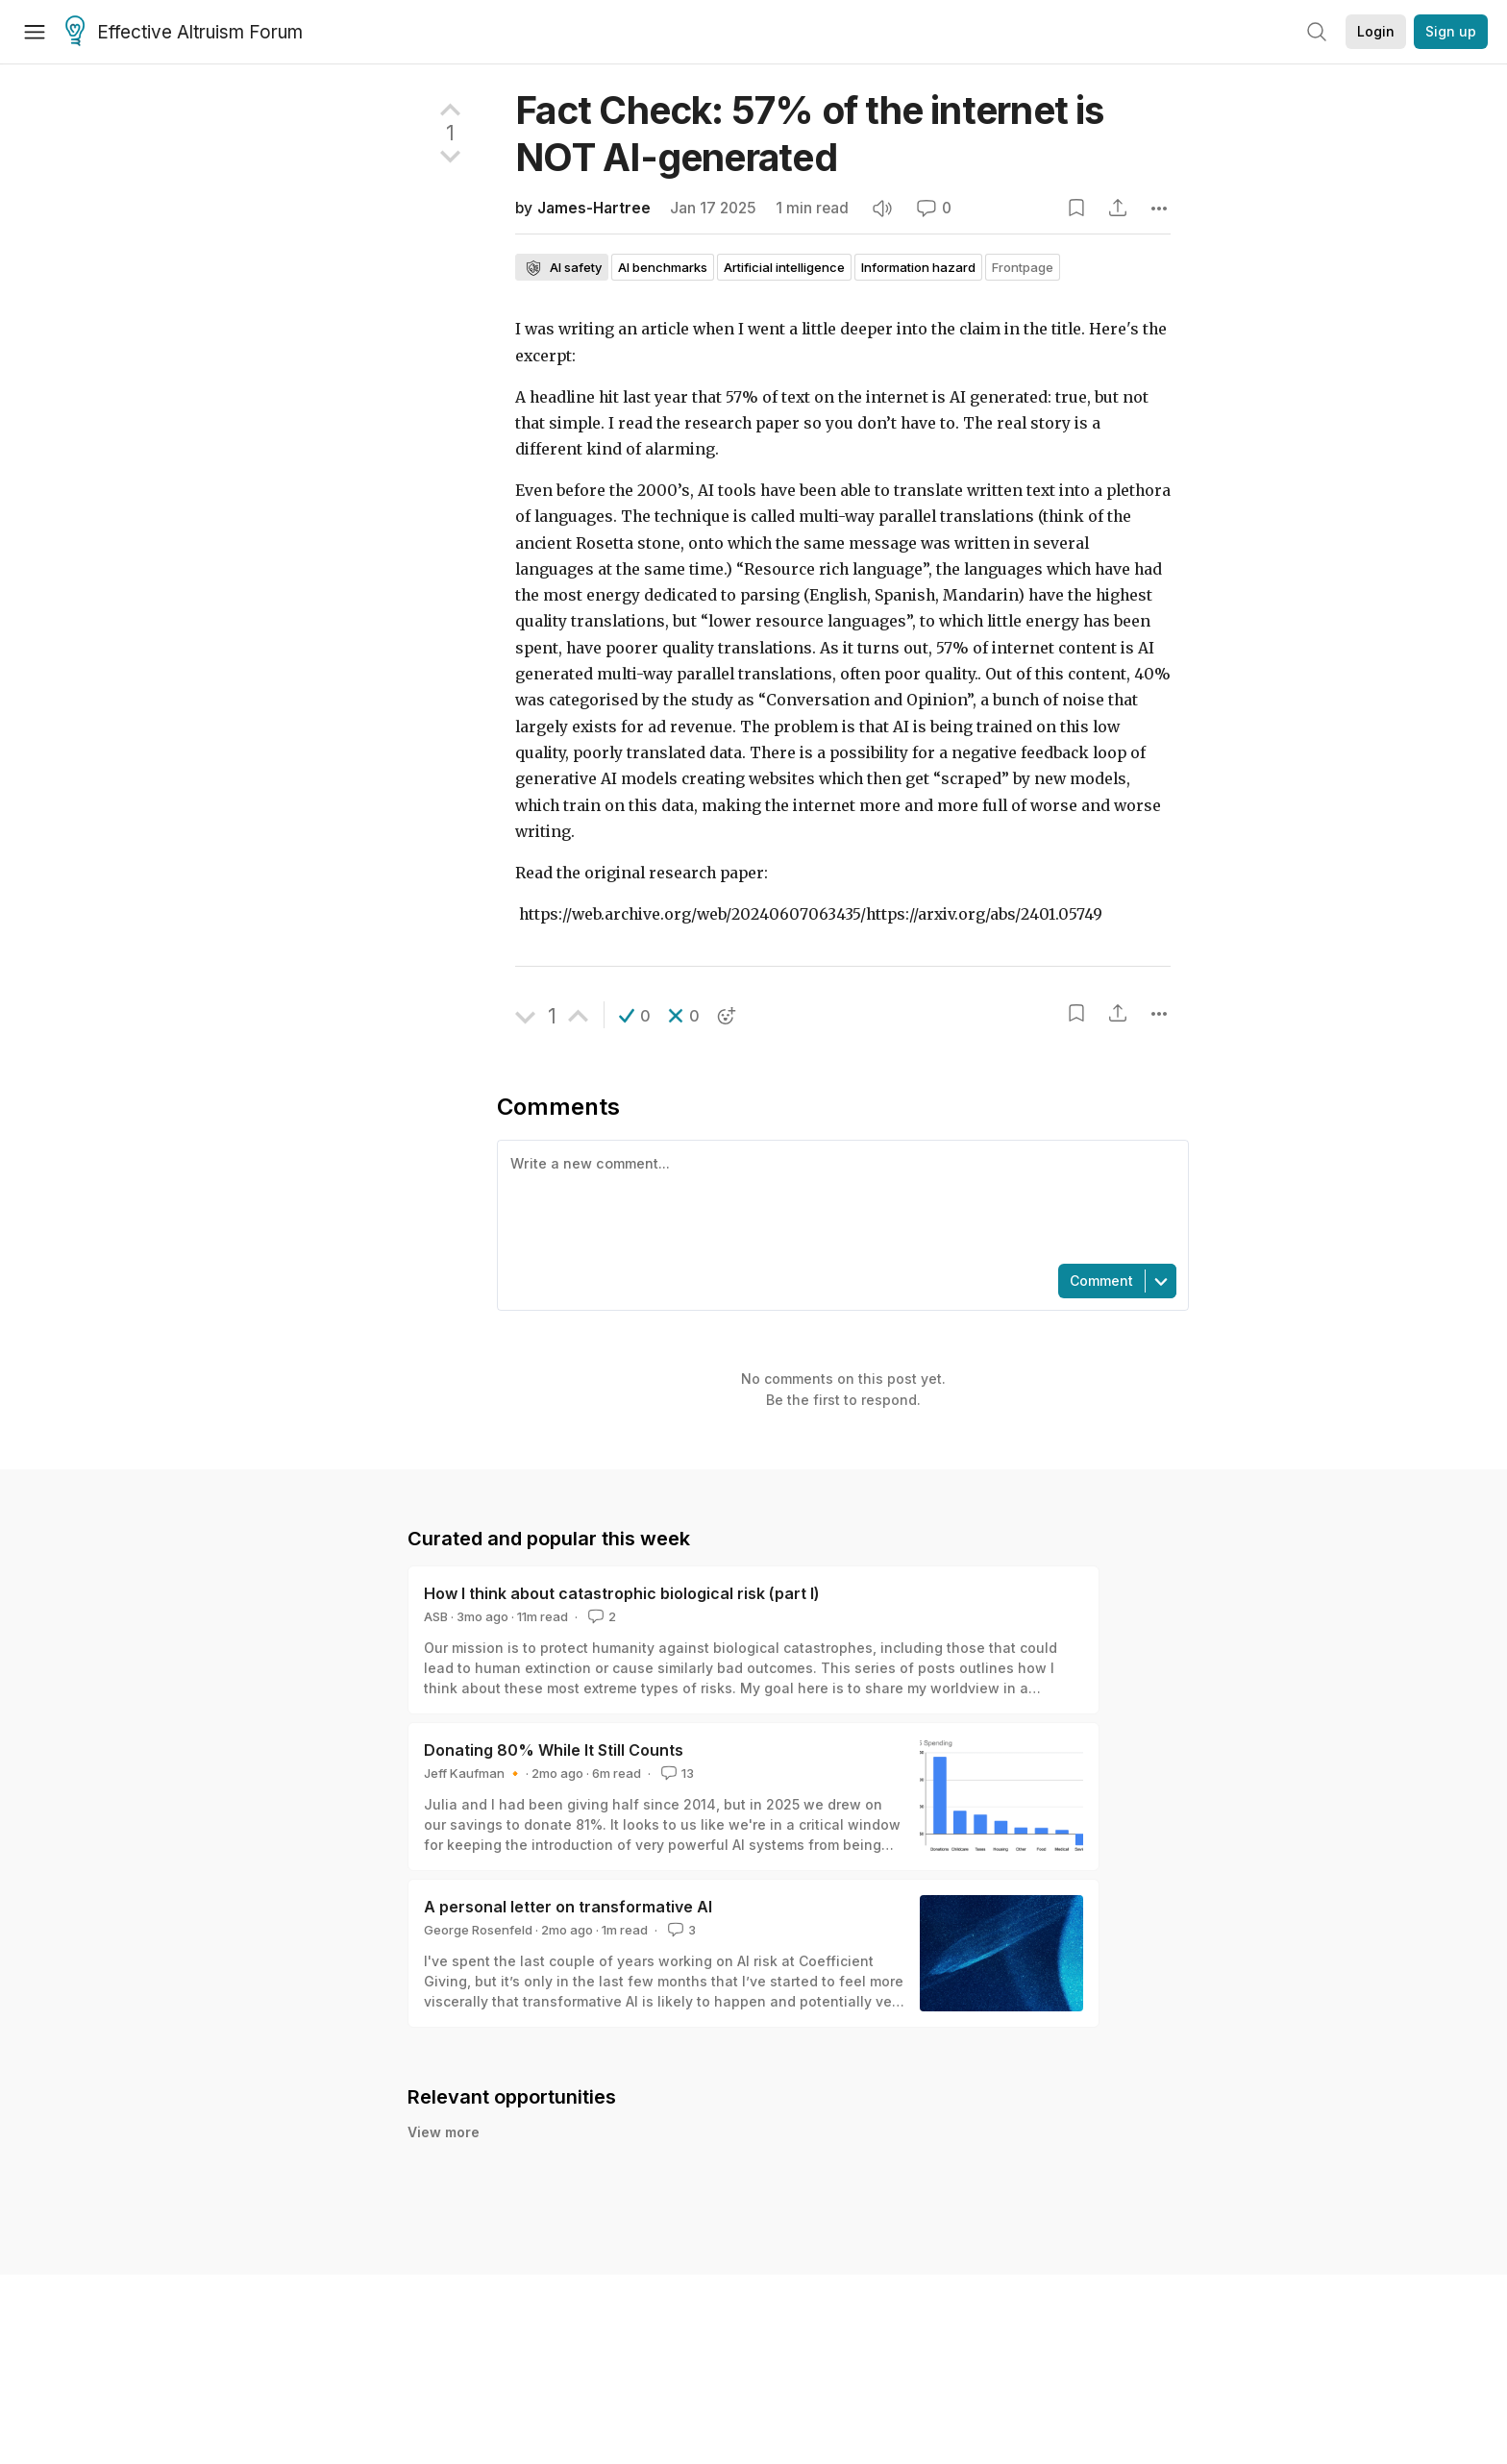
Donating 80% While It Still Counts (553, 1750)
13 (675, 1773)
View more (444, 2132)
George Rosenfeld (478, 1929)
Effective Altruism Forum (184, 32)
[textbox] (839, 1200)
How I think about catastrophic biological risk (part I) (622, 1593)
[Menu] (35, 32)
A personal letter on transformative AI (568, 1906)
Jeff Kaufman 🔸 (473, 1773)
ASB (436, 1616)
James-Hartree (594, 208)
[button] (634, 1015)
